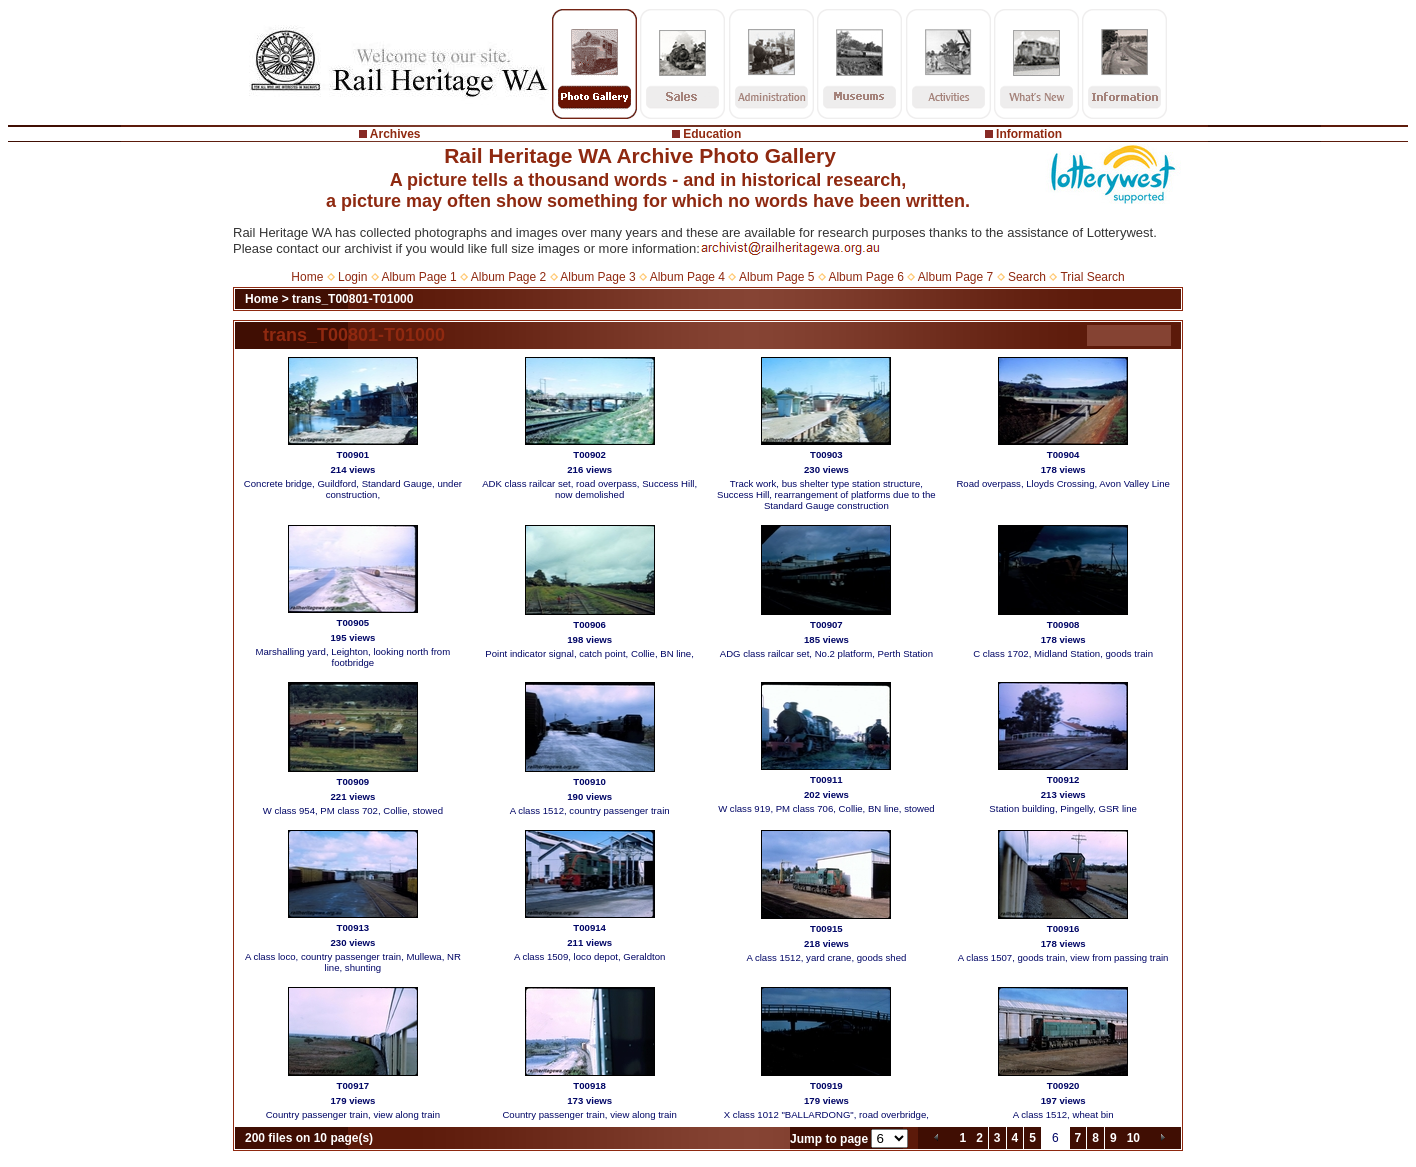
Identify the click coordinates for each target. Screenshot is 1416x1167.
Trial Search (1092, 277)
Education (712, 134)
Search (1027, 277)
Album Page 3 (597, 277)
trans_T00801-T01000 (352, 299)
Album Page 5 (776, 277)
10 (1133, 1138)
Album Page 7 (955, 277)
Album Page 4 (687, 277)
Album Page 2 (508, 277)
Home (307, 277)
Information (1029, 134)
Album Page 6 (865, 277)
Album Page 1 (418, 277)
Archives (395, 134)
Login (352, 277)
